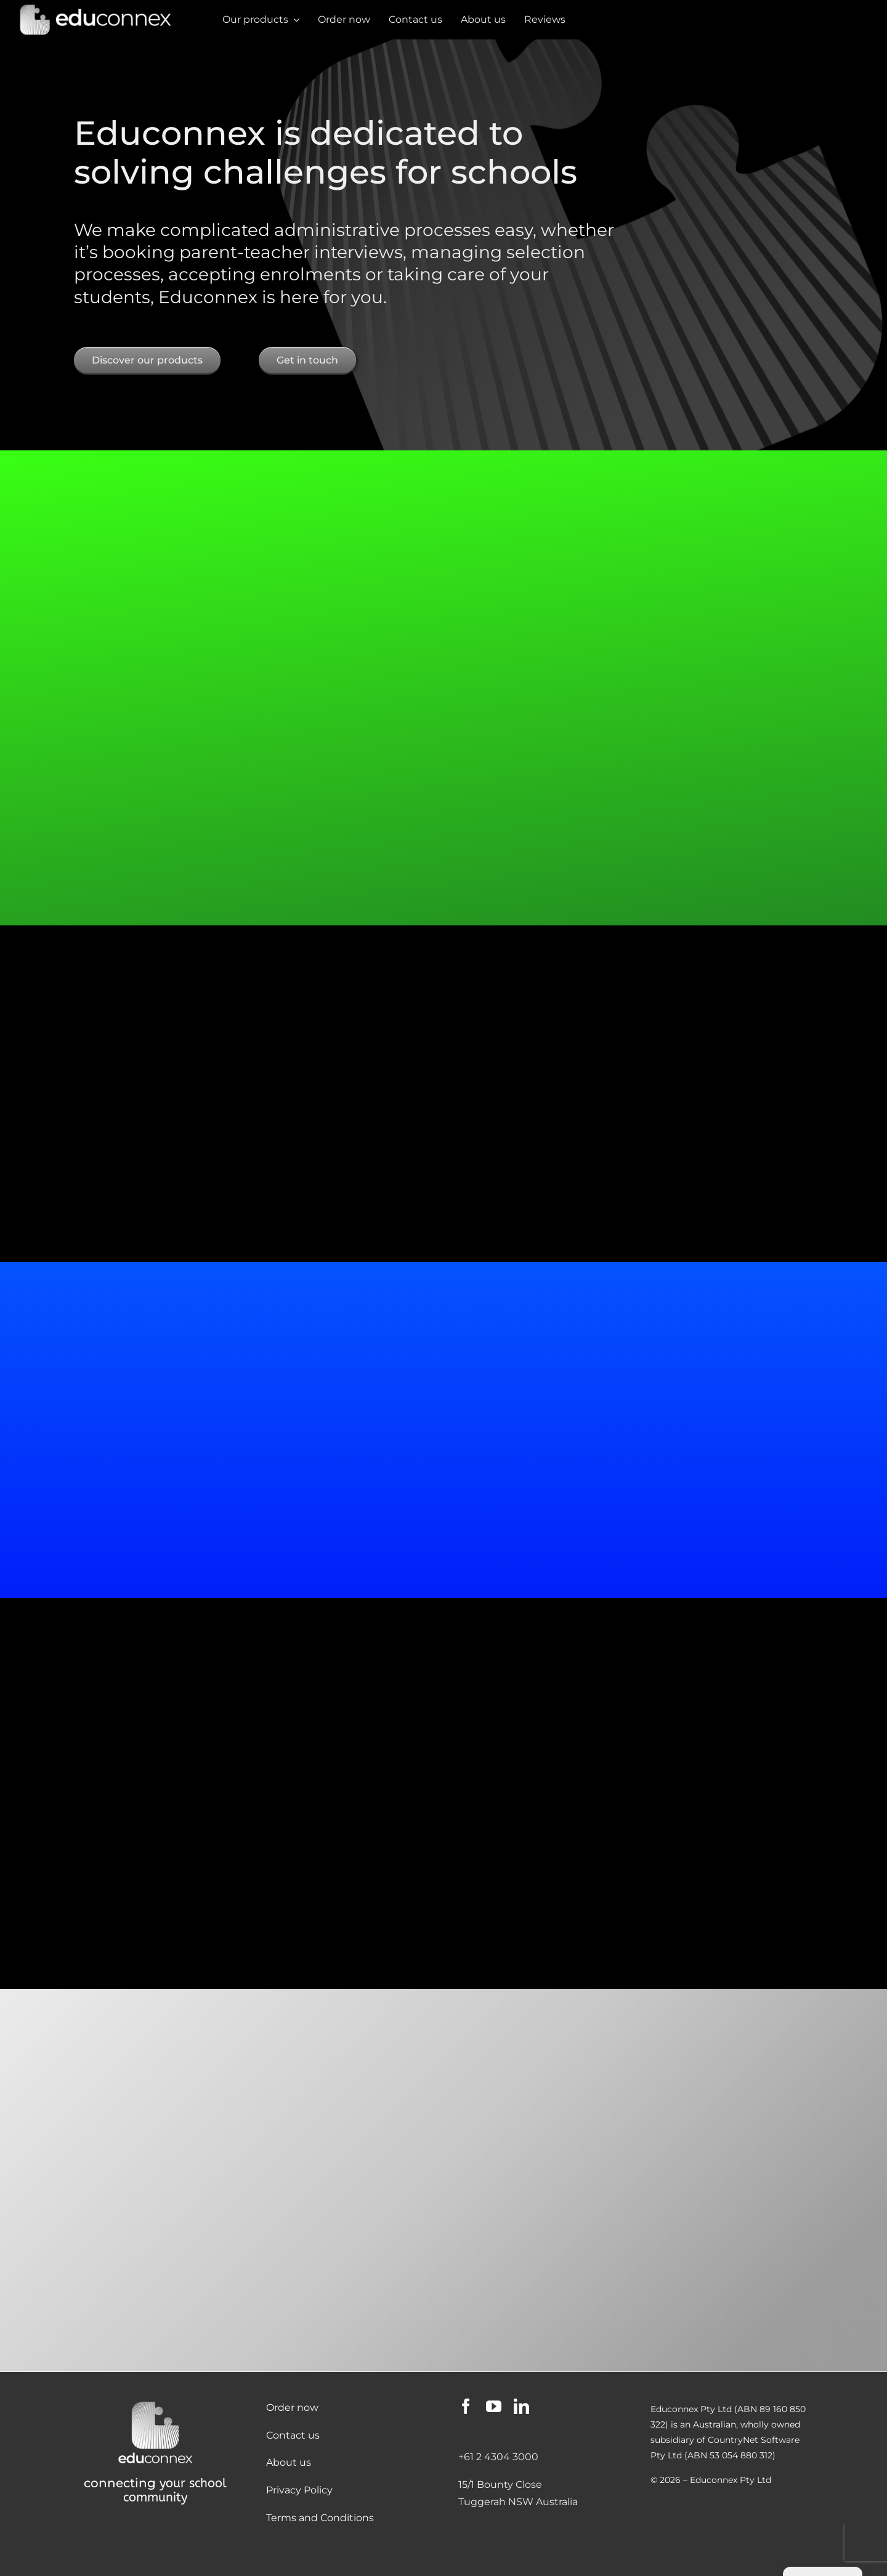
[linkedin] (521, 2406)
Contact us (293, 2435)
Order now (292, 2407)
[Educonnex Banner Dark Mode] (95, 8)
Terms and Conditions (320, 2518)
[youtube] (493, 2406)
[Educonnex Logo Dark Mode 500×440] (155, 2403)
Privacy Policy (299, 2490)
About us (288, 2462)
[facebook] (466, 2406)
